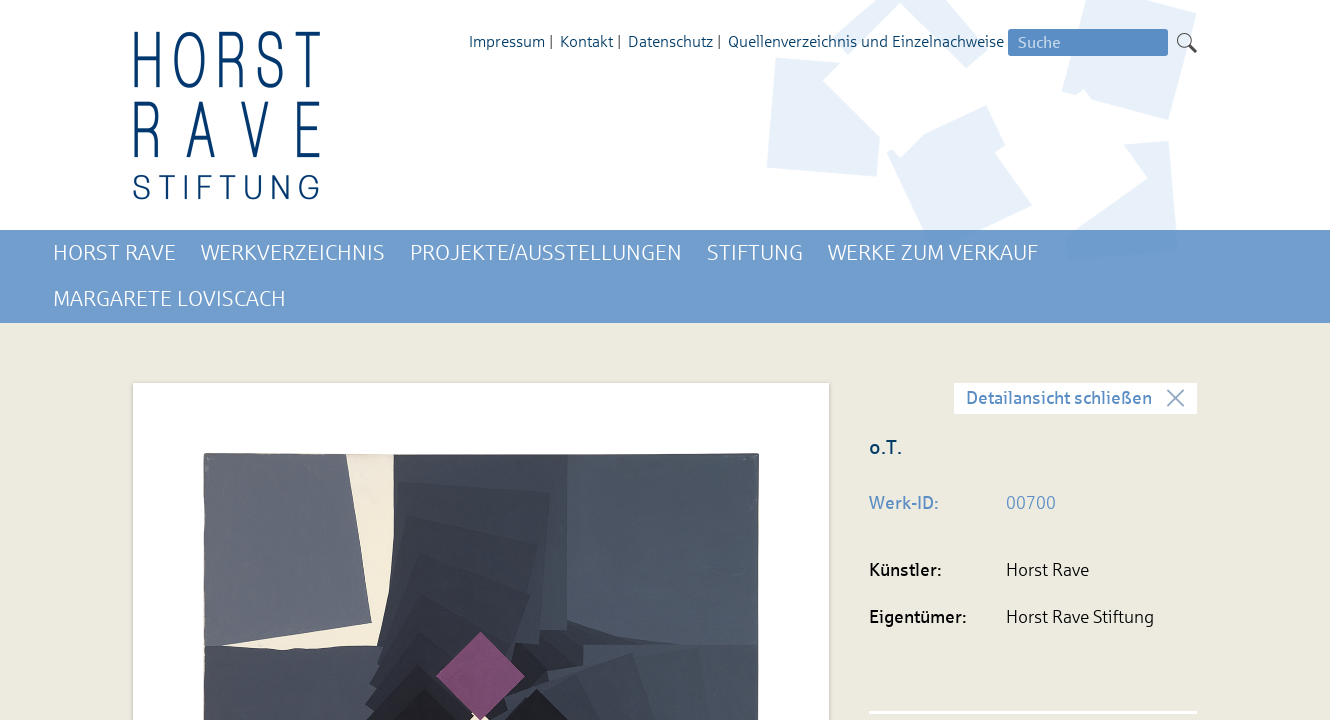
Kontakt (586, 41)
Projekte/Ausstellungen (546, 253)
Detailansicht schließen (1059, 398)
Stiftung (755, 253)
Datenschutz (670, 41)
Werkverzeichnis (293, 253)
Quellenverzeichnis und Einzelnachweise (866, 41)
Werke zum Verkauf (933, 253)
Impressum (507, 41)
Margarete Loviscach (169, 299)
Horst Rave (114, 253)
